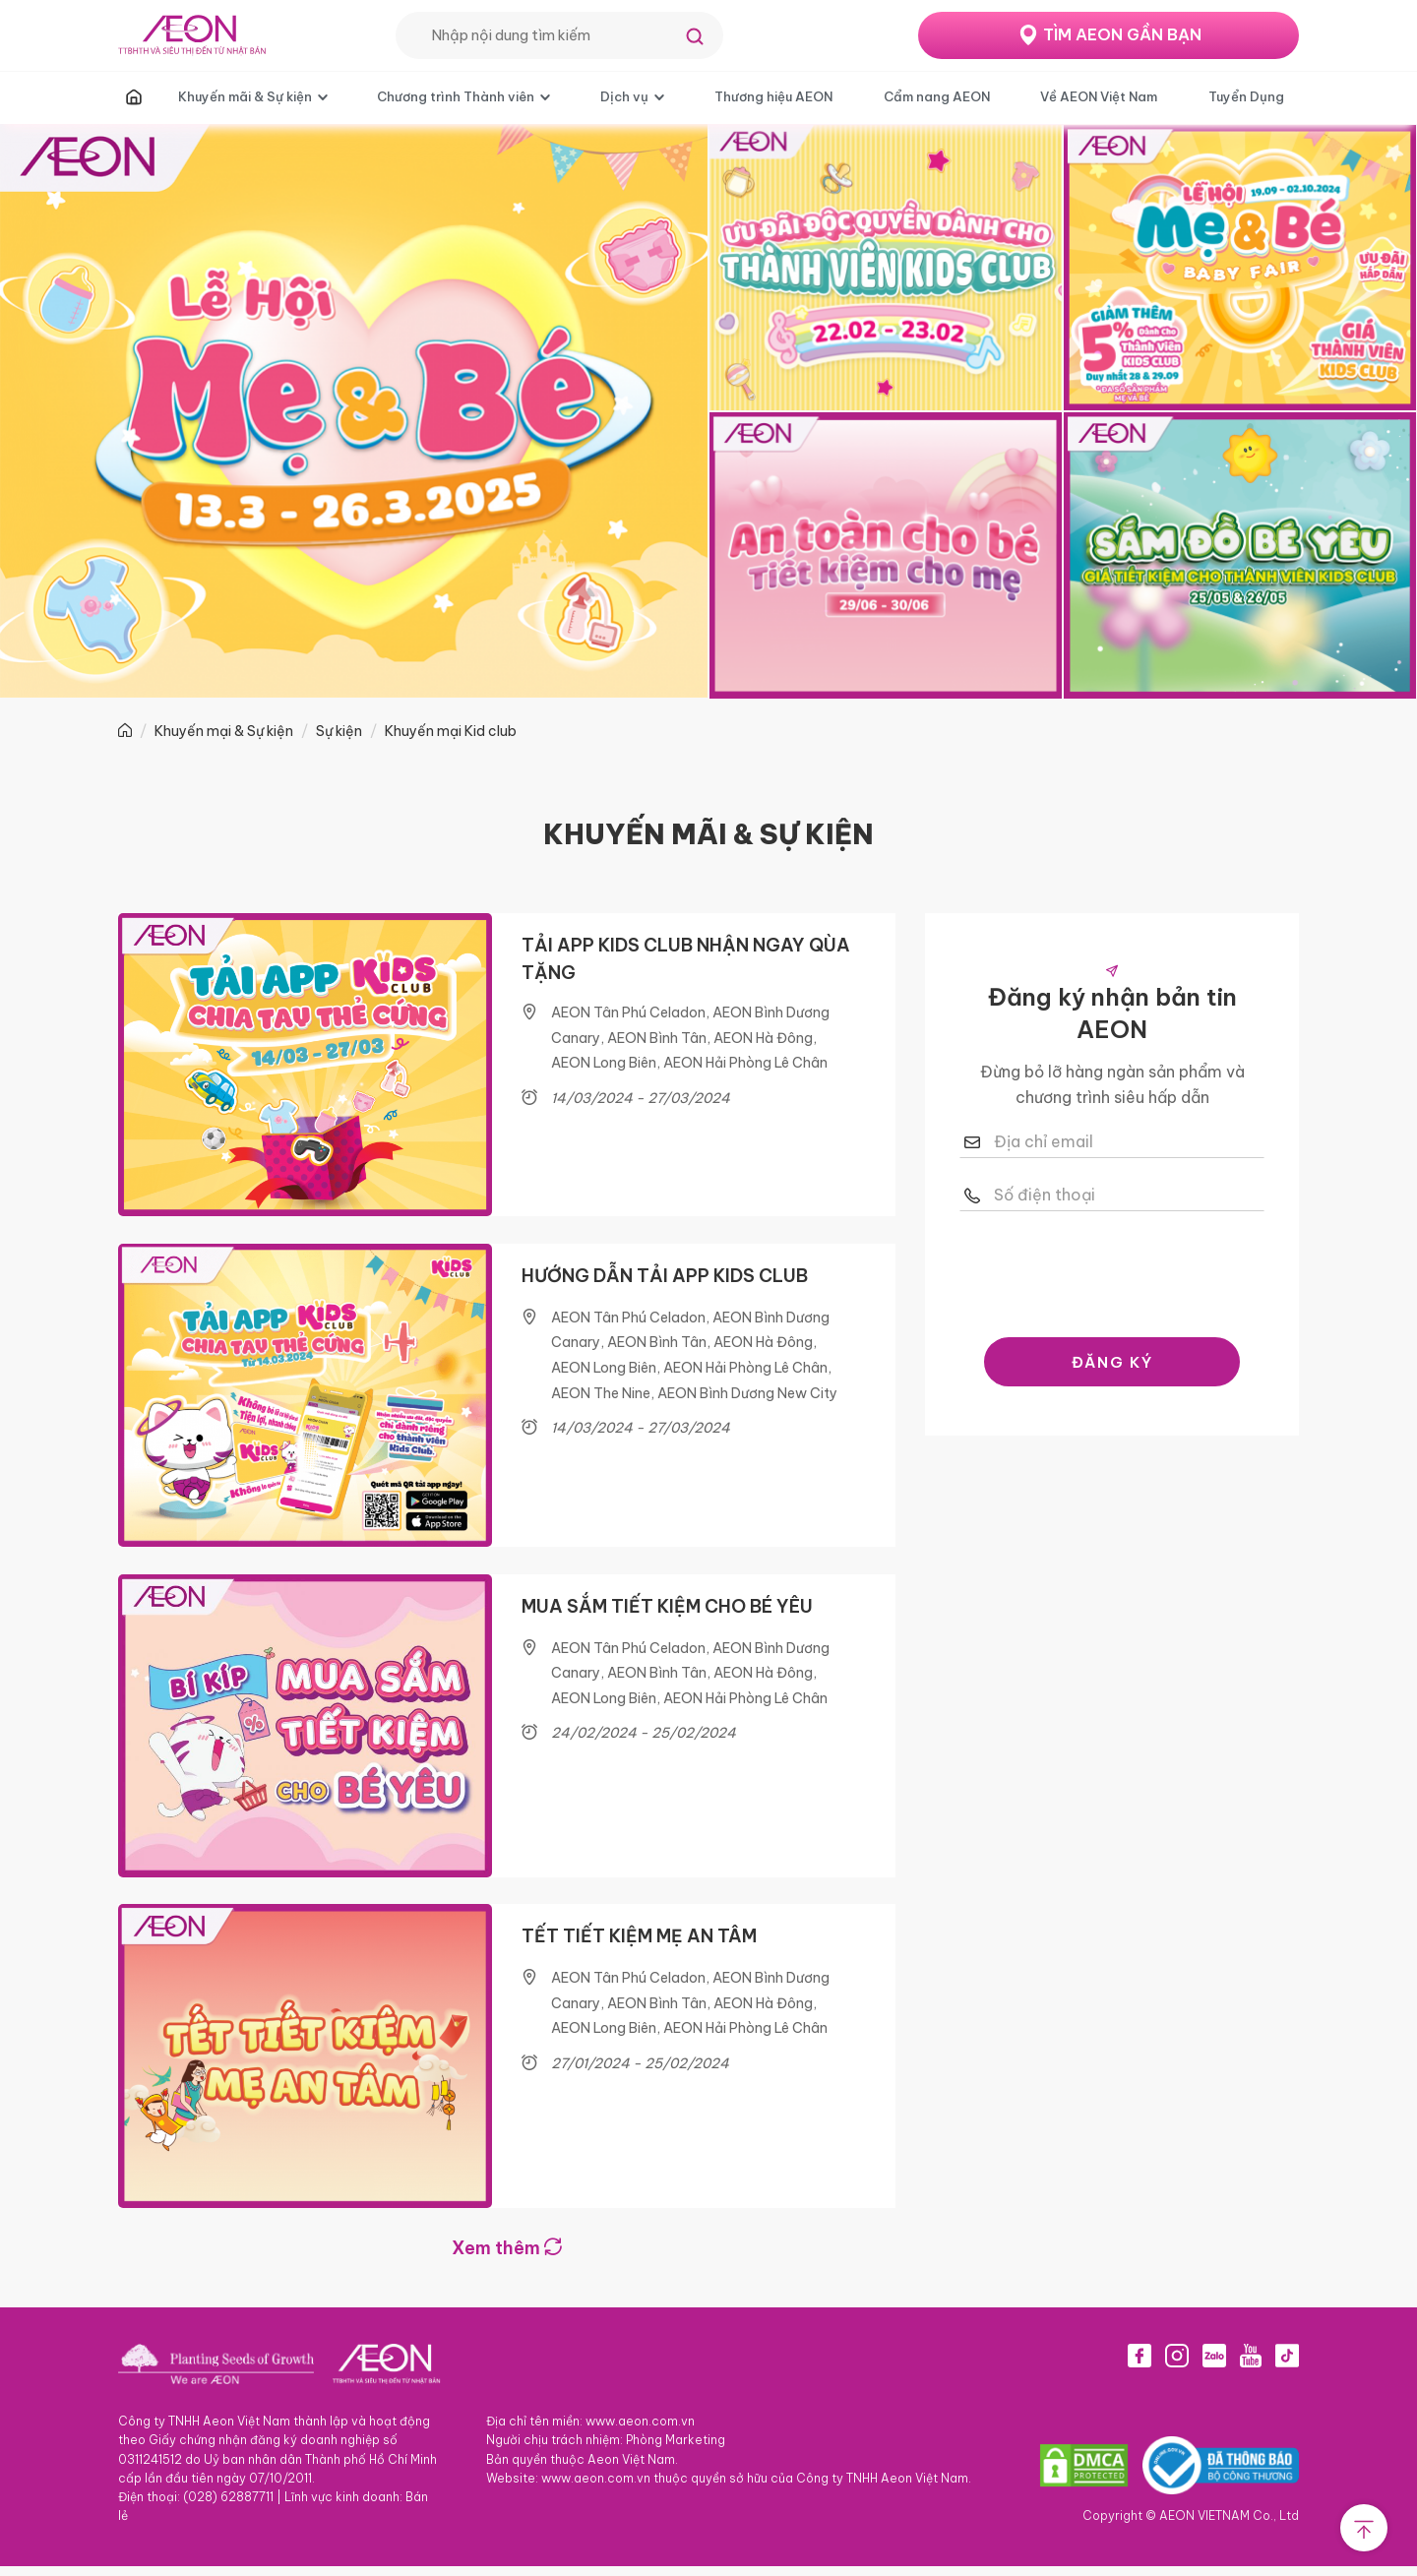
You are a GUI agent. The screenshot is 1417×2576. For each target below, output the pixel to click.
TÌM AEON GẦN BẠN (1122, 34)
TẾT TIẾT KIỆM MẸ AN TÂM (639, 1943)
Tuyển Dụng (1246, 96)
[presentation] (1112, 1269)
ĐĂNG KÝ (1112, 1362)
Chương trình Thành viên (455, 96)
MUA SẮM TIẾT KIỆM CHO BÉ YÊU (667, 1611)
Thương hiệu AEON (773, 96)
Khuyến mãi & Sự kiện (245, 96)
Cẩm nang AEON (937, 96)
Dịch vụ (624, 96)
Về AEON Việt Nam (1098, 96)
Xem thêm (507, 2257)
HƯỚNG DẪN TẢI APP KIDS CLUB (665, 1277)
